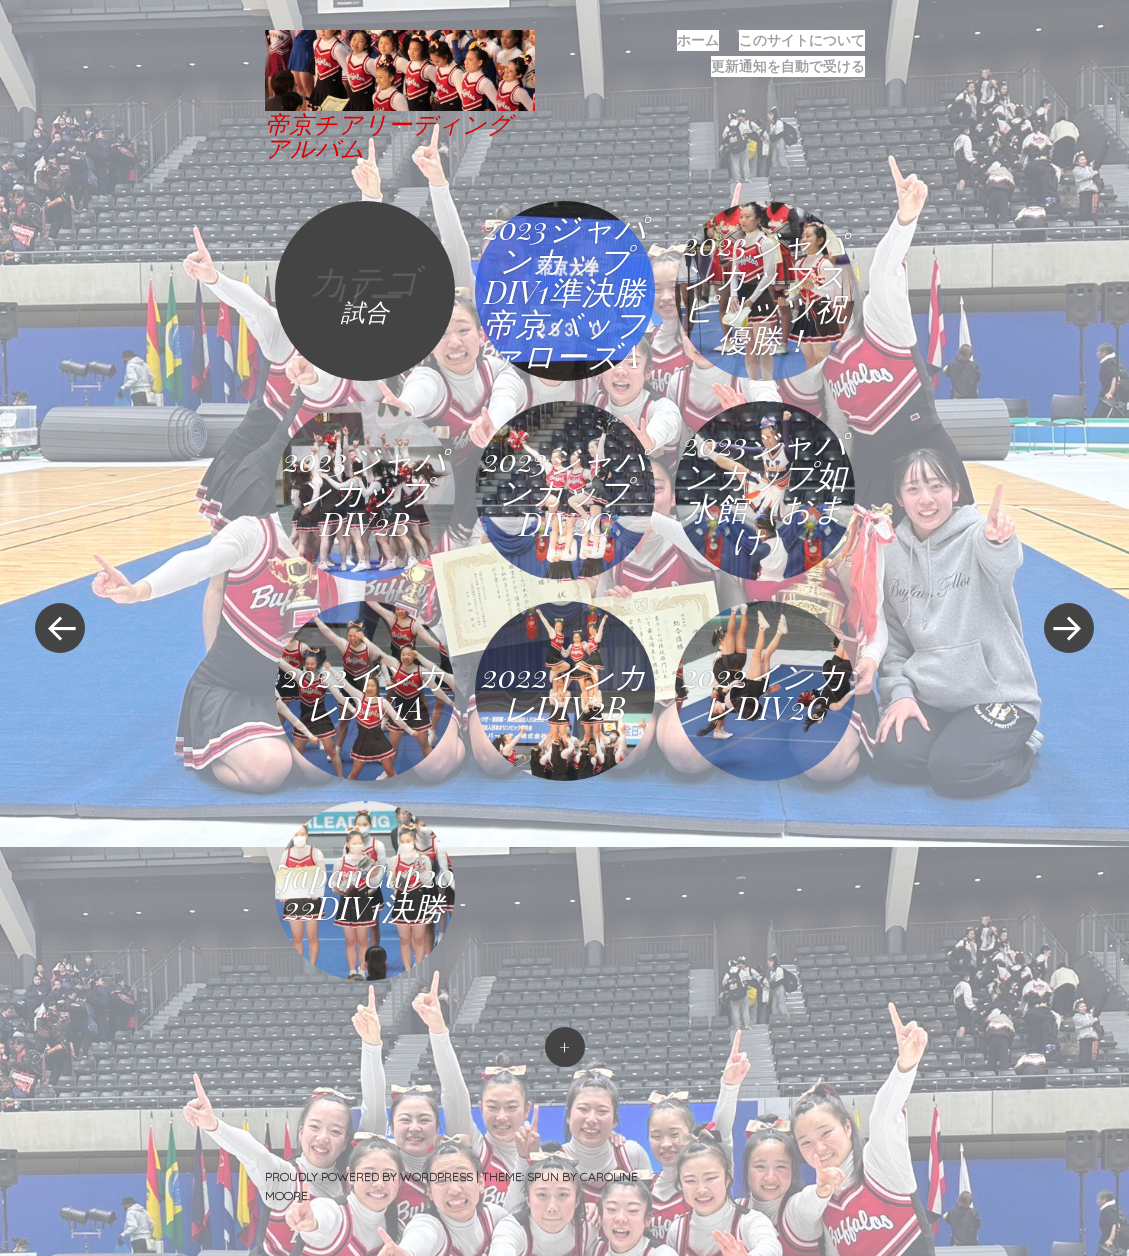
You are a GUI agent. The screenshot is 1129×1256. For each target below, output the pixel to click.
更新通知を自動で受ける (788, 66)
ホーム (698, 40)
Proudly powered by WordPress (369, 1176)
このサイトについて (802, 40)
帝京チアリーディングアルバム (388, 135)
